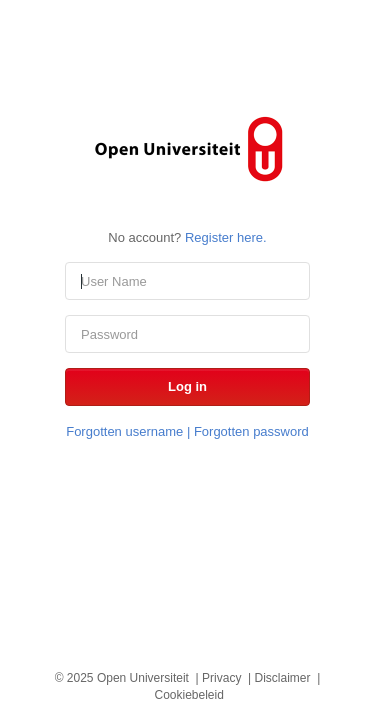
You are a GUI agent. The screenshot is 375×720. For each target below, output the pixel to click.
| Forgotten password (246, 431)
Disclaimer (283, 678)
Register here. (226, 237)
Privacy (221, 678)
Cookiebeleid (188, 695)
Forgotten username (124, 431)
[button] (187, 387)
